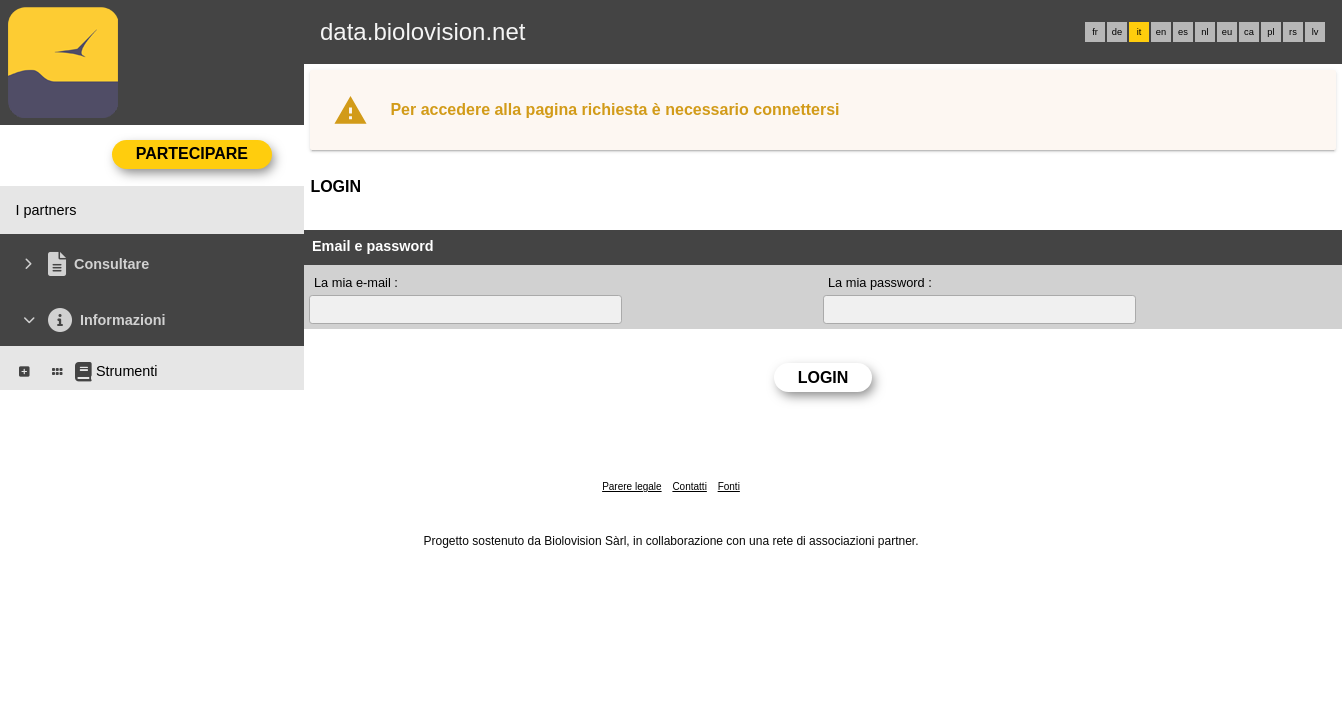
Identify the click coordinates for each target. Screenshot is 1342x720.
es (1183, 32)
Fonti (729, 486)
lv (1315, 32)
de (1117, 32)
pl (1270, 32)
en (1161, 32)
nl (1204, 32)
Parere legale (631, 486)
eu (1227, 32)
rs (1293, 32)
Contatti (689, 486)
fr (1095, 32)
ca (1249, 32)
